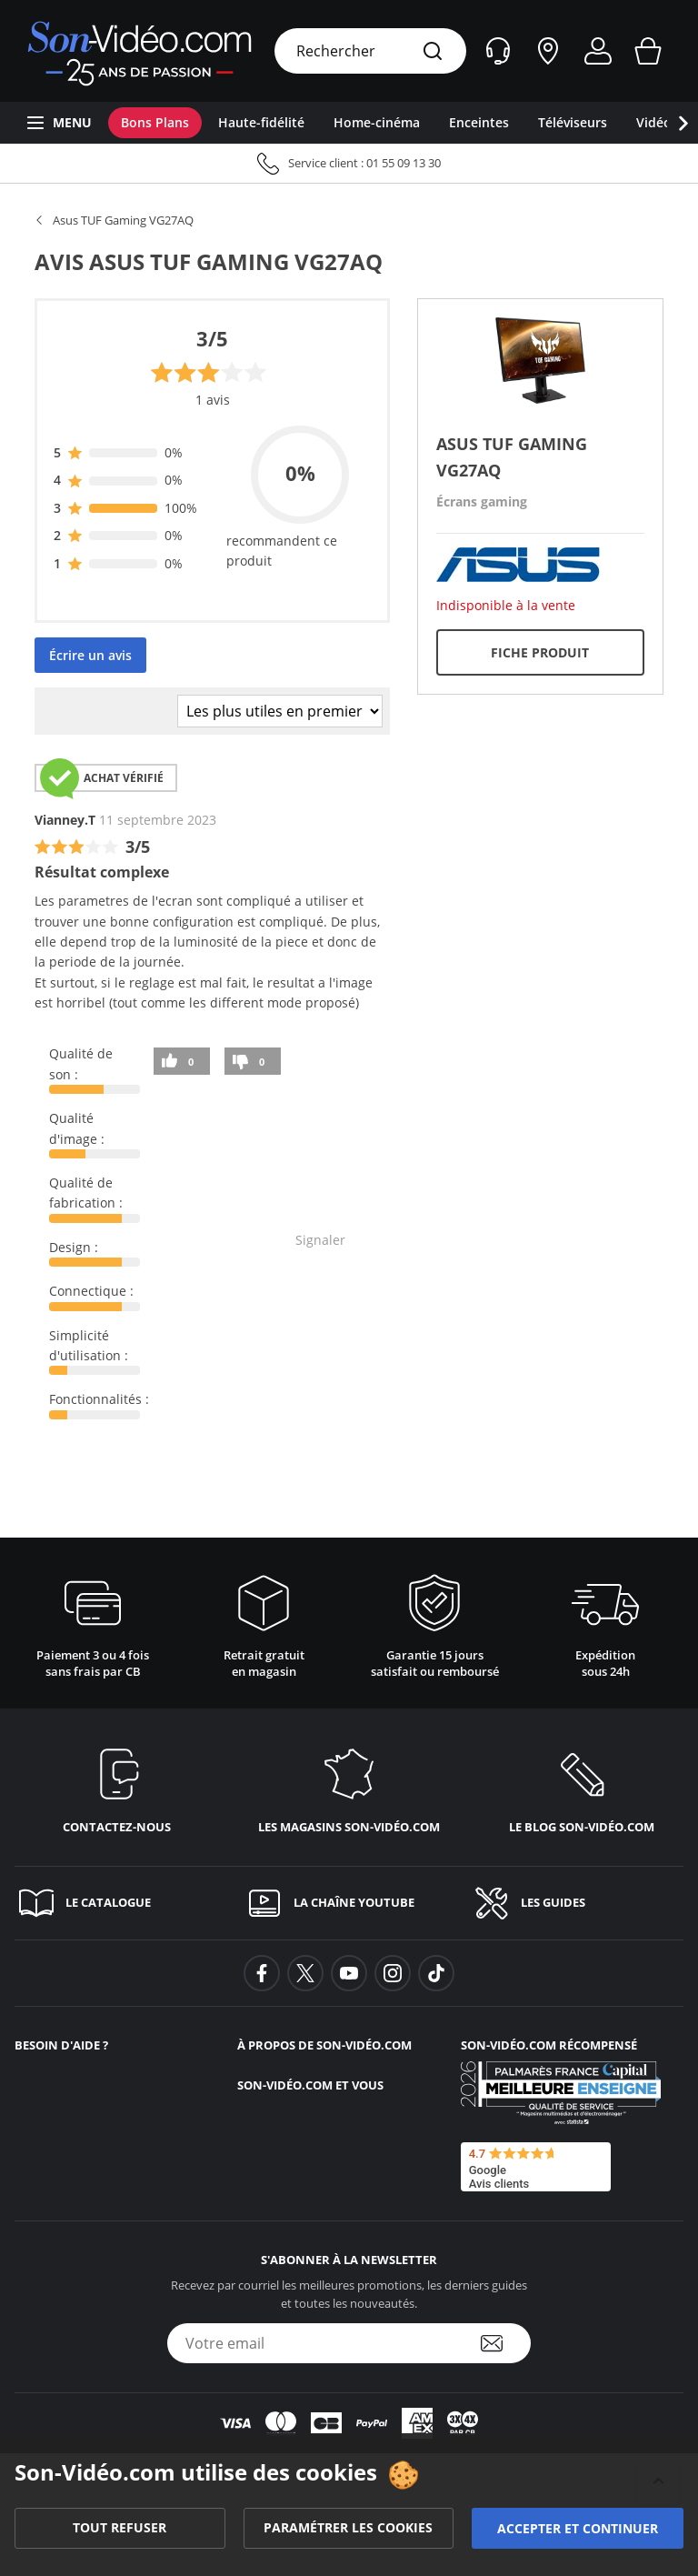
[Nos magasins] (548, 51)
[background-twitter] (305, 1973)
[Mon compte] (598, 51)
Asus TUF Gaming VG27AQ (123, 220)
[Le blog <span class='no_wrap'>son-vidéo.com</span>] (581, 1787)
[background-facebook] (262, 1973)
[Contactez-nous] (116, 1787)
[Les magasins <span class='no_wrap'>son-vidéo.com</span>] (349, 1787)
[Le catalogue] (121, 1903)
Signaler (320, 1239)
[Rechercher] (432, 52)
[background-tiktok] (436, 1973)
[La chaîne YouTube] (349, 1903)
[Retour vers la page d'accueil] (139, 51)
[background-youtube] (349, 1973)
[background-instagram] (393, 1973)
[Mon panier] (648, 51)
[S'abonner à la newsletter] (503, 2343)
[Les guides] (576, 1903)
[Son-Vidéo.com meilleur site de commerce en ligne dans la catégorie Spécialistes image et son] (561, 2092)
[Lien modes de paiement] (349, 2423)
